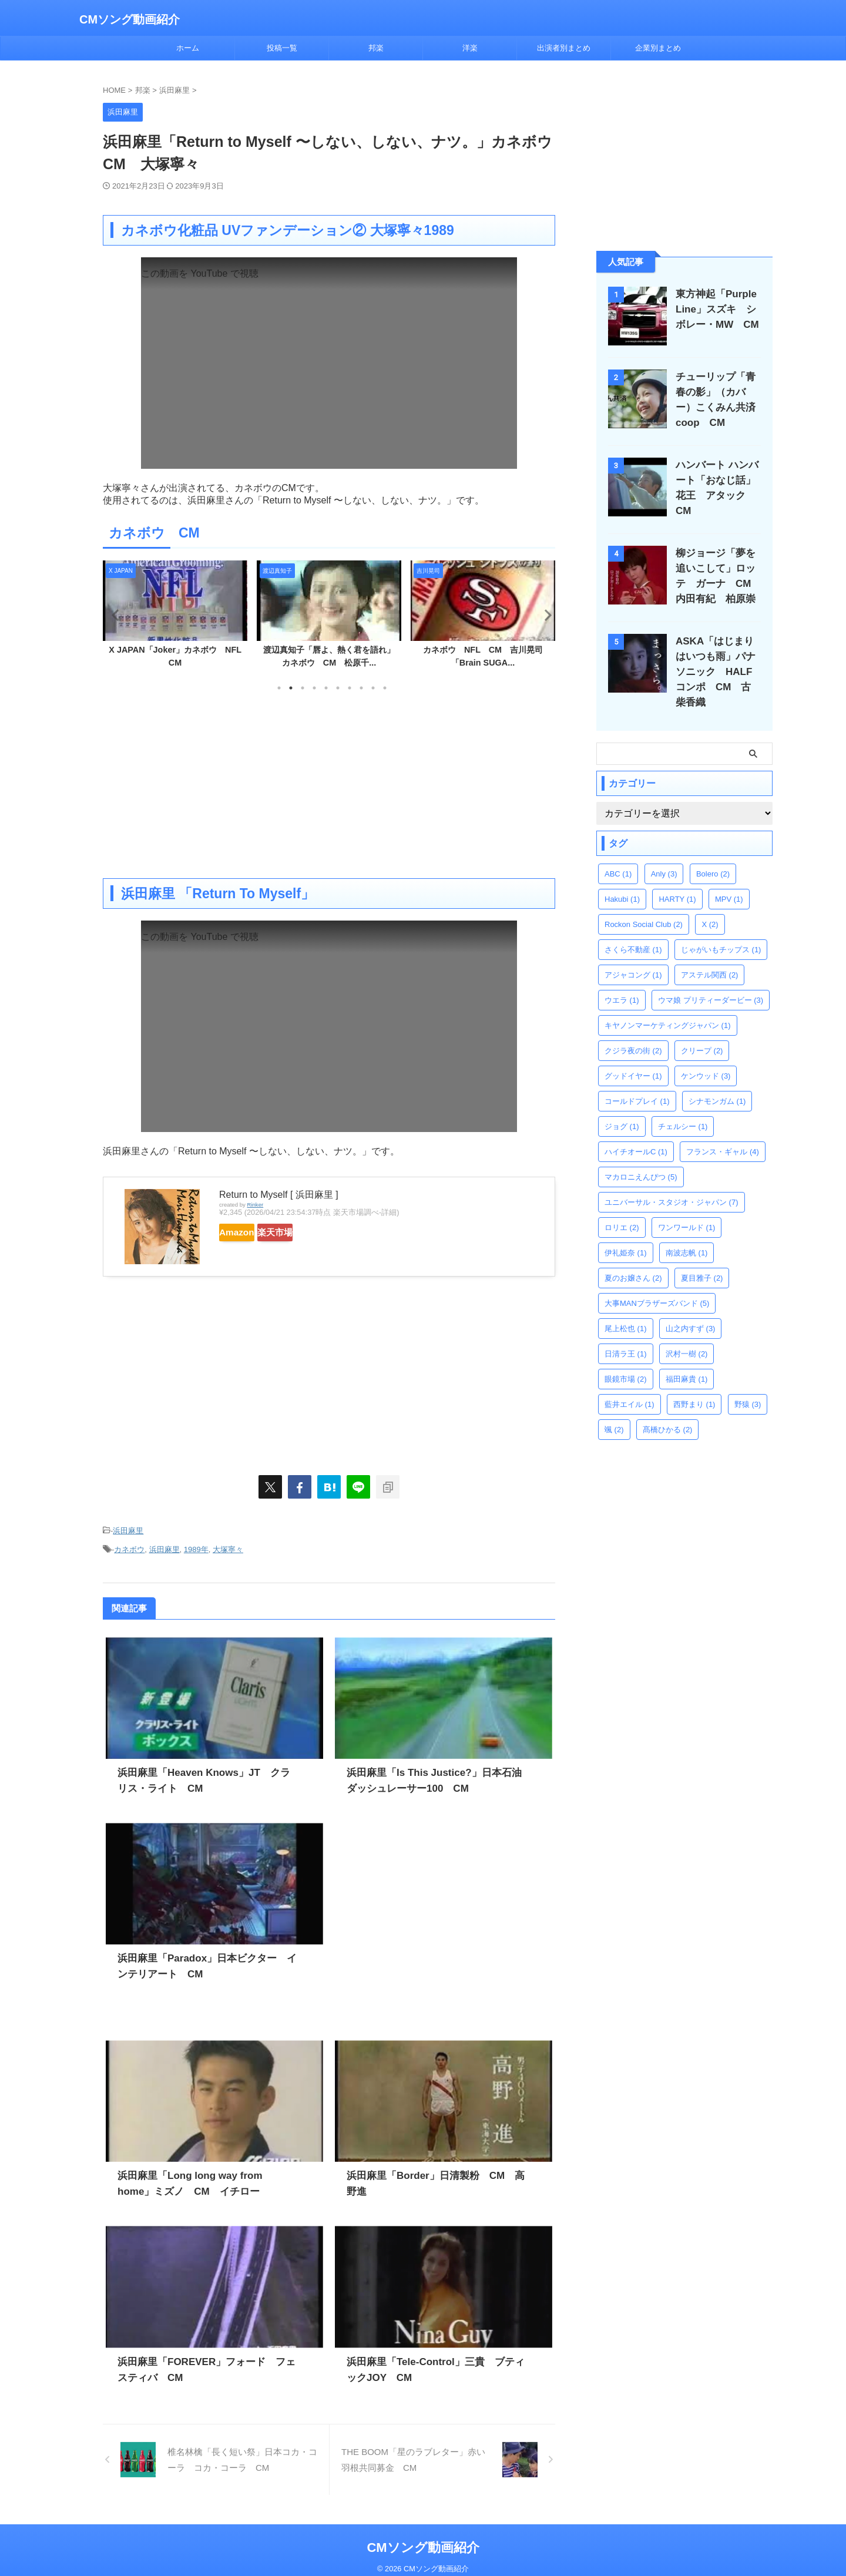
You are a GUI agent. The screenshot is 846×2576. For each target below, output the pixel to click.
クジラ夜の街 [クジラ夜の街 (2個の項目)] (633, 1030)
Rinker (255, 1204)
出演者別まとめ (563, 47)
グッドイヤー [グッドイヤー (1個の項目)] (633, 1055)
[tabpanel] (175, 618)
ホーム (187, 47)
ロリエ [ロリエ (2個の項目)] (622, 1207)
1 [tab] (279, 688)
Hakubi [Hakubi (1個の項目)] (622, 878)
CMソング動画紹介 (129, 19)
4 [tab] (314, 688)
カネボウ (129, 1545)
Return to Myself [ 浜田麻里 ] (278, 1195)
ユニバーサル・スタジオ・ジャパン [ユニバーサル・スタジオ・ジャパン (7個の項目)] (671, 1181)
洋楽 (470, 47)
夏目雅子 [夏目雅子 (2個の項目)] (702, 1257)
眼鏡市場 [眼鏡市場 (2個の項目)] (626, 1358)
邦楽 (376, 47)
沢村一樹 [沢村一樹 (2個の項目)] (687, 1333)
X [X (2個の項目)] (709, 903)
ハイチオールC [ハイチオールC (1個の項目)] (636, 1131)
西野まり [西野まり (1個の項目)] (694, 1383)
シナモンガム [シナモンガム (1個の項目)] (717, 1080)
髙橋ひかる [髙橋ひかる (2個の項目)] (668, 1409)
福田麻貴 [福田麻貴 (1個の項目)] (687, 1358)
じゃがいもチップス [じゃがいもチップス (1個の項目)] (721, 929)
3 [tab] (302, 688)
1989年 (196, 1545)
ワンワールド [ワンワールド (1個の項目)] (687, 1207)
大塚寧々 (228, 1545)
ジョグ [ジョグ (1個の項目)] (622, 1105)
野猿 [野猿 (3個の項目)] (747, 1383)
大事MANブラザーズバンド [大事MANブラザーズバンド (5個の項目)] (657, 1282)
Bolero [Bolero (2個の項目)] (713, 853)
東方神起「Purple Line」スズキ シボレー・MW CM (716, 309)
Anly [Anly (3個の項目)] (664, 853)
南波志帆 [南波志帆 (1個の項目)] (687, 1232)
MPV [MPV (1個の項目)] (729, 878)
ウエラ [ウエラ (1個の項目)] (622, 979)
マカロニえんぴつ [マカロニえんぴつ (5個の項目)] (641, 1156)
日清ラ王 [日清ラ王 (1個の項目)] (626, 1333)
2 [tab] (291, 688)
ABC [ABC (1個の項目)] (618, 853)
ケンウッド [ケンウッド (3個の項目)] (706, 1055)
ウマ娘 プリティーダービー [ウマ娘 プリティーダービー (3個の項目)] (710, 979)
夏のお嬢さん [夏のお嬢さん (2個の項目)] (633, 1257)
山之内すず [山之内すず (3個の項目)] (691, 1308)
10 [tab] (385, 688)
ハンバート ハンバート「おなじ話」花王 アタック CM (720, 480)
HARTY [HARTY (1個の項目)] (677, 878)
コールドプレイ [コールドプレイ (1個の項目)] (637, 1080)
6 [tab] (338, 688)
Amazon (248, 1232)
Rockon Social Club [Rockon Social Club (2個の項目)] (644, 903)
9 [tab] (373, 688)
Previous (114, 615)
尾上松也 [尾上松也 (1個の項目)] (626, 1308)
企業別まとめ (658, 47)
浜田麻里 (128, 1529)
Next (544, 615)
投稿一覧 (282, 47)
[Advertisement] (329, 784)
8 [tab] (361, 688)
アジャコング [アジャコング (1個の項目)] (633, 954)
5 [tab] (326, 688)
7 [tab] (349, 688)
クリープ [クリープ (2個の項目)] (702, 1030)
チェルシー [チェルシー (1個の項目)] (683, 1105)
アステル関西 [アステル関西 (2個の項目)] (709, 954)
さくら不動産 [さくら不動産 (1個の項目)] (633, 929)
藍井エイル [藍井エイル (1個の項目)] (629, 1383)
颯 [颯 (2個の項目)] (614, 1409)
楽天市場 (309, 1232)
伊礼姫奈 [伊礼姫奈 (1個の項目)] (626, 1232)
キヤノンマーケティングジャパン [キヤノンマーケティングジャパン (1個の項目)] (668, 1004)
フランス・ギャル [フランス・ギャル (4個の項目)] (722, 1131)
